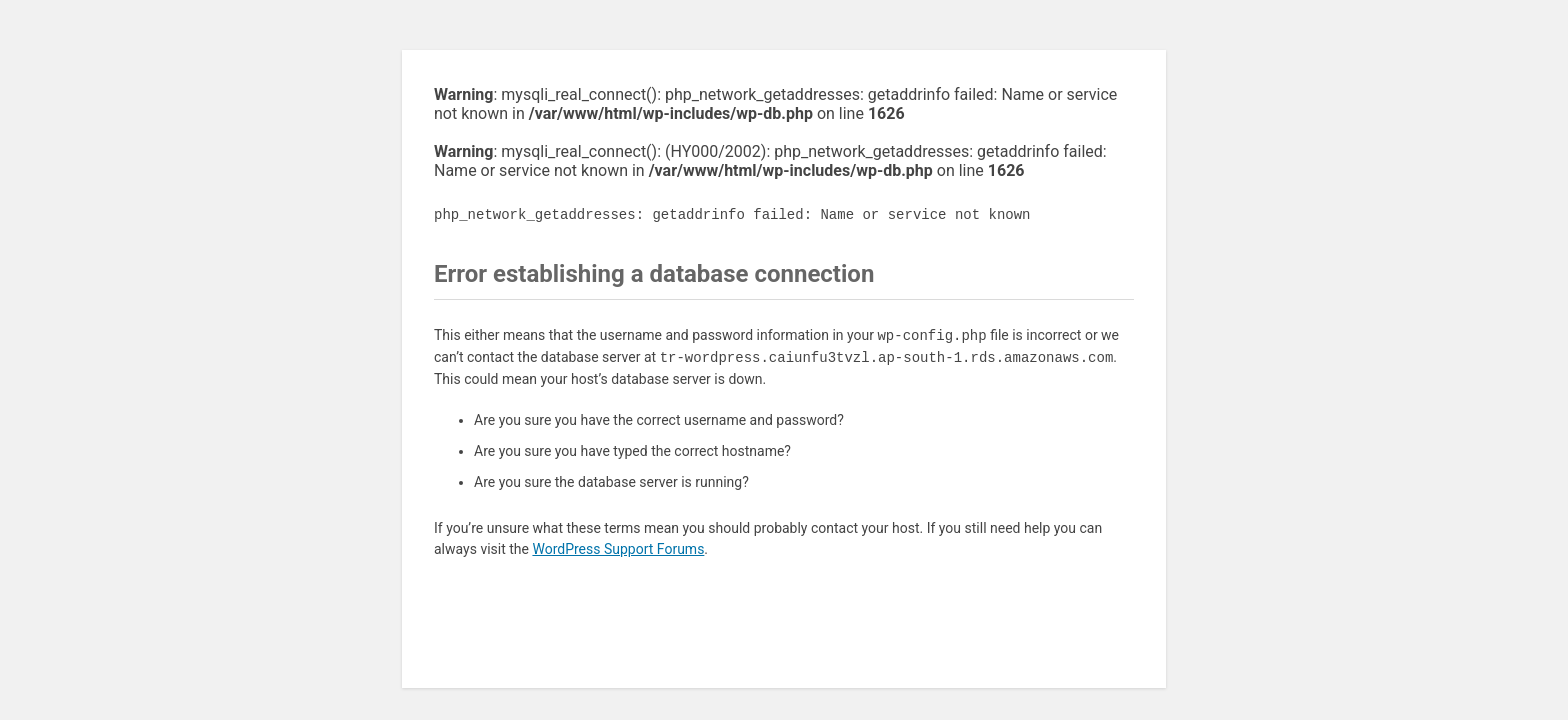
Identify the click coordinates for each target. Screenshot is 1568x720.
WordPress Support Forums (618, 549)
